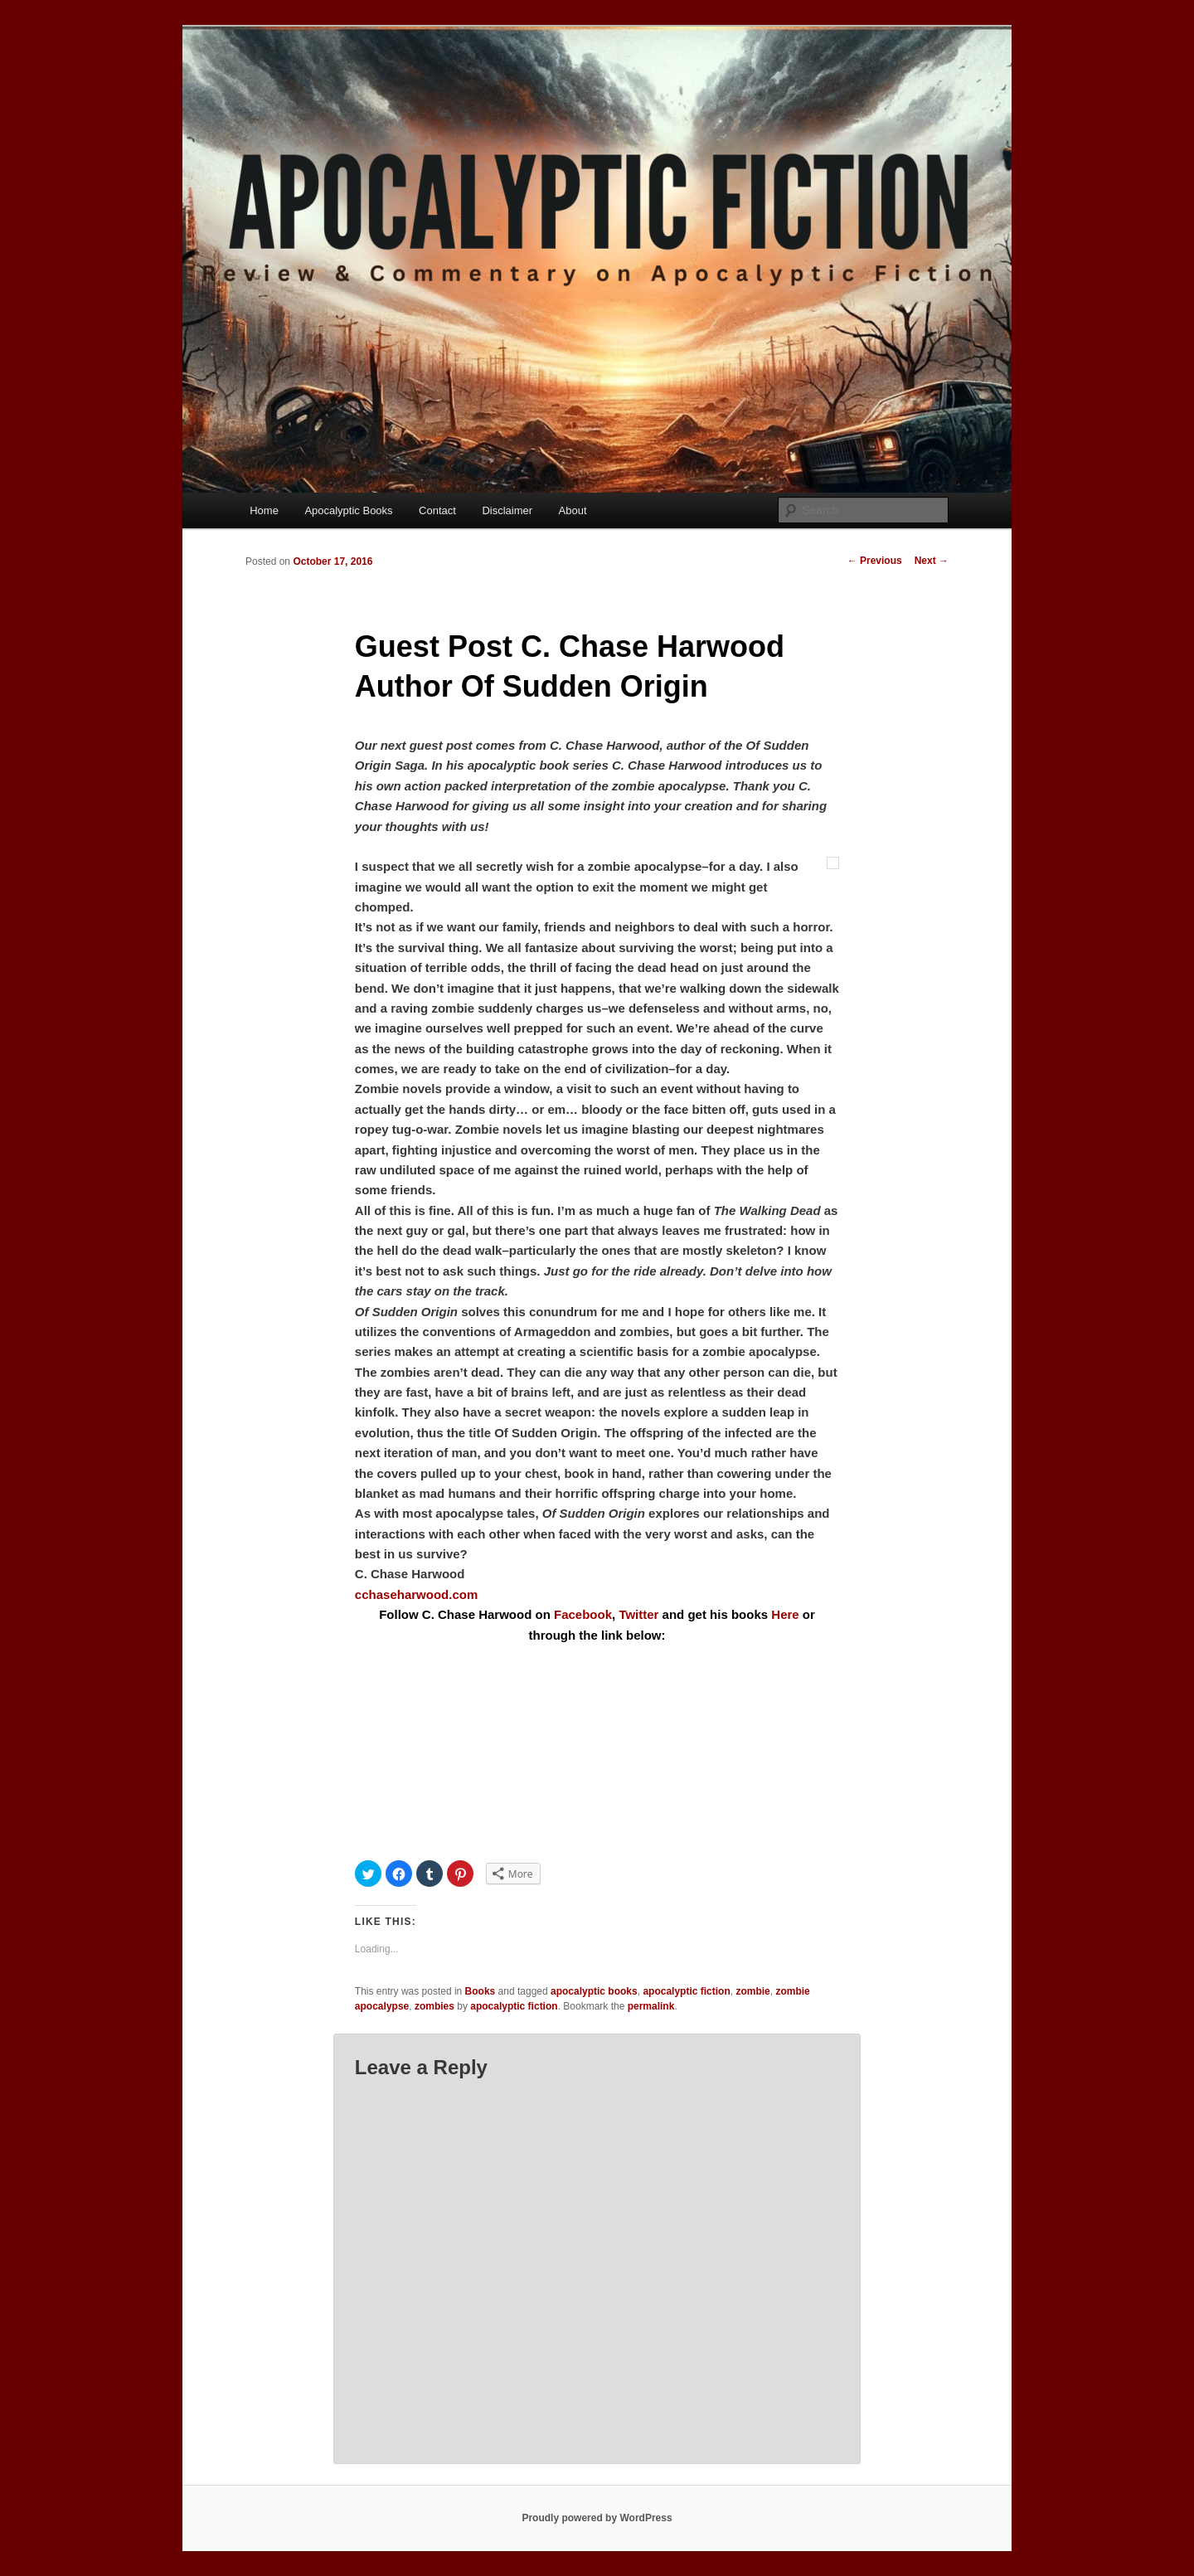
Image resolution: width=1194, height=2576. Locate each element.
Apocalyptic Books (348, 510)
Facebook (583, 1614)
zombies (434, 2006)
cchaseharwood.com (416, 1594)
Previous (874, 560)
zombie (752, 1991)
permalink (651, 2006)
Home (264, 510)
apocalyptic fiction (686, 1991)
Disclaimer (507, 510)
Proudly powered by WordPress (597, 2518)
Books (480, 1991)
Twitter (638, 1614)
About (573, 510)
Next (932, 560)
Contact (437, 510)
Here (784, 1614)
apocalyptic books (594, 1991)
